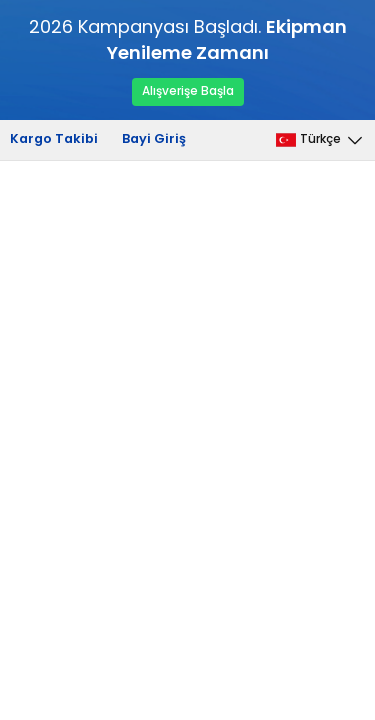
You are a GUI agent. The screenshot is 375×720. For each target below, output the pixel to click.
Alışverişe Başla (188, 91)
